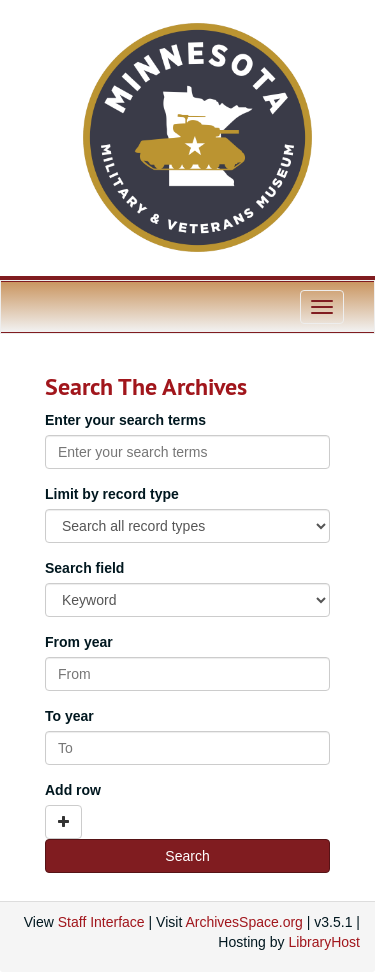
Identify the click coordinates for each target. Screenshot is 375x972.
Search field (84, 568)
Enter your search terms (125, 420)
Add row (73, 790)
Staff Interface (101, 922)
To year (69, 716)
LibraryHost (324, 942)
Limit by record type (112, 494)
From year (79, 642)
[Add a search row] (63, 822)
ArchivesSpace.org (244, 922)
